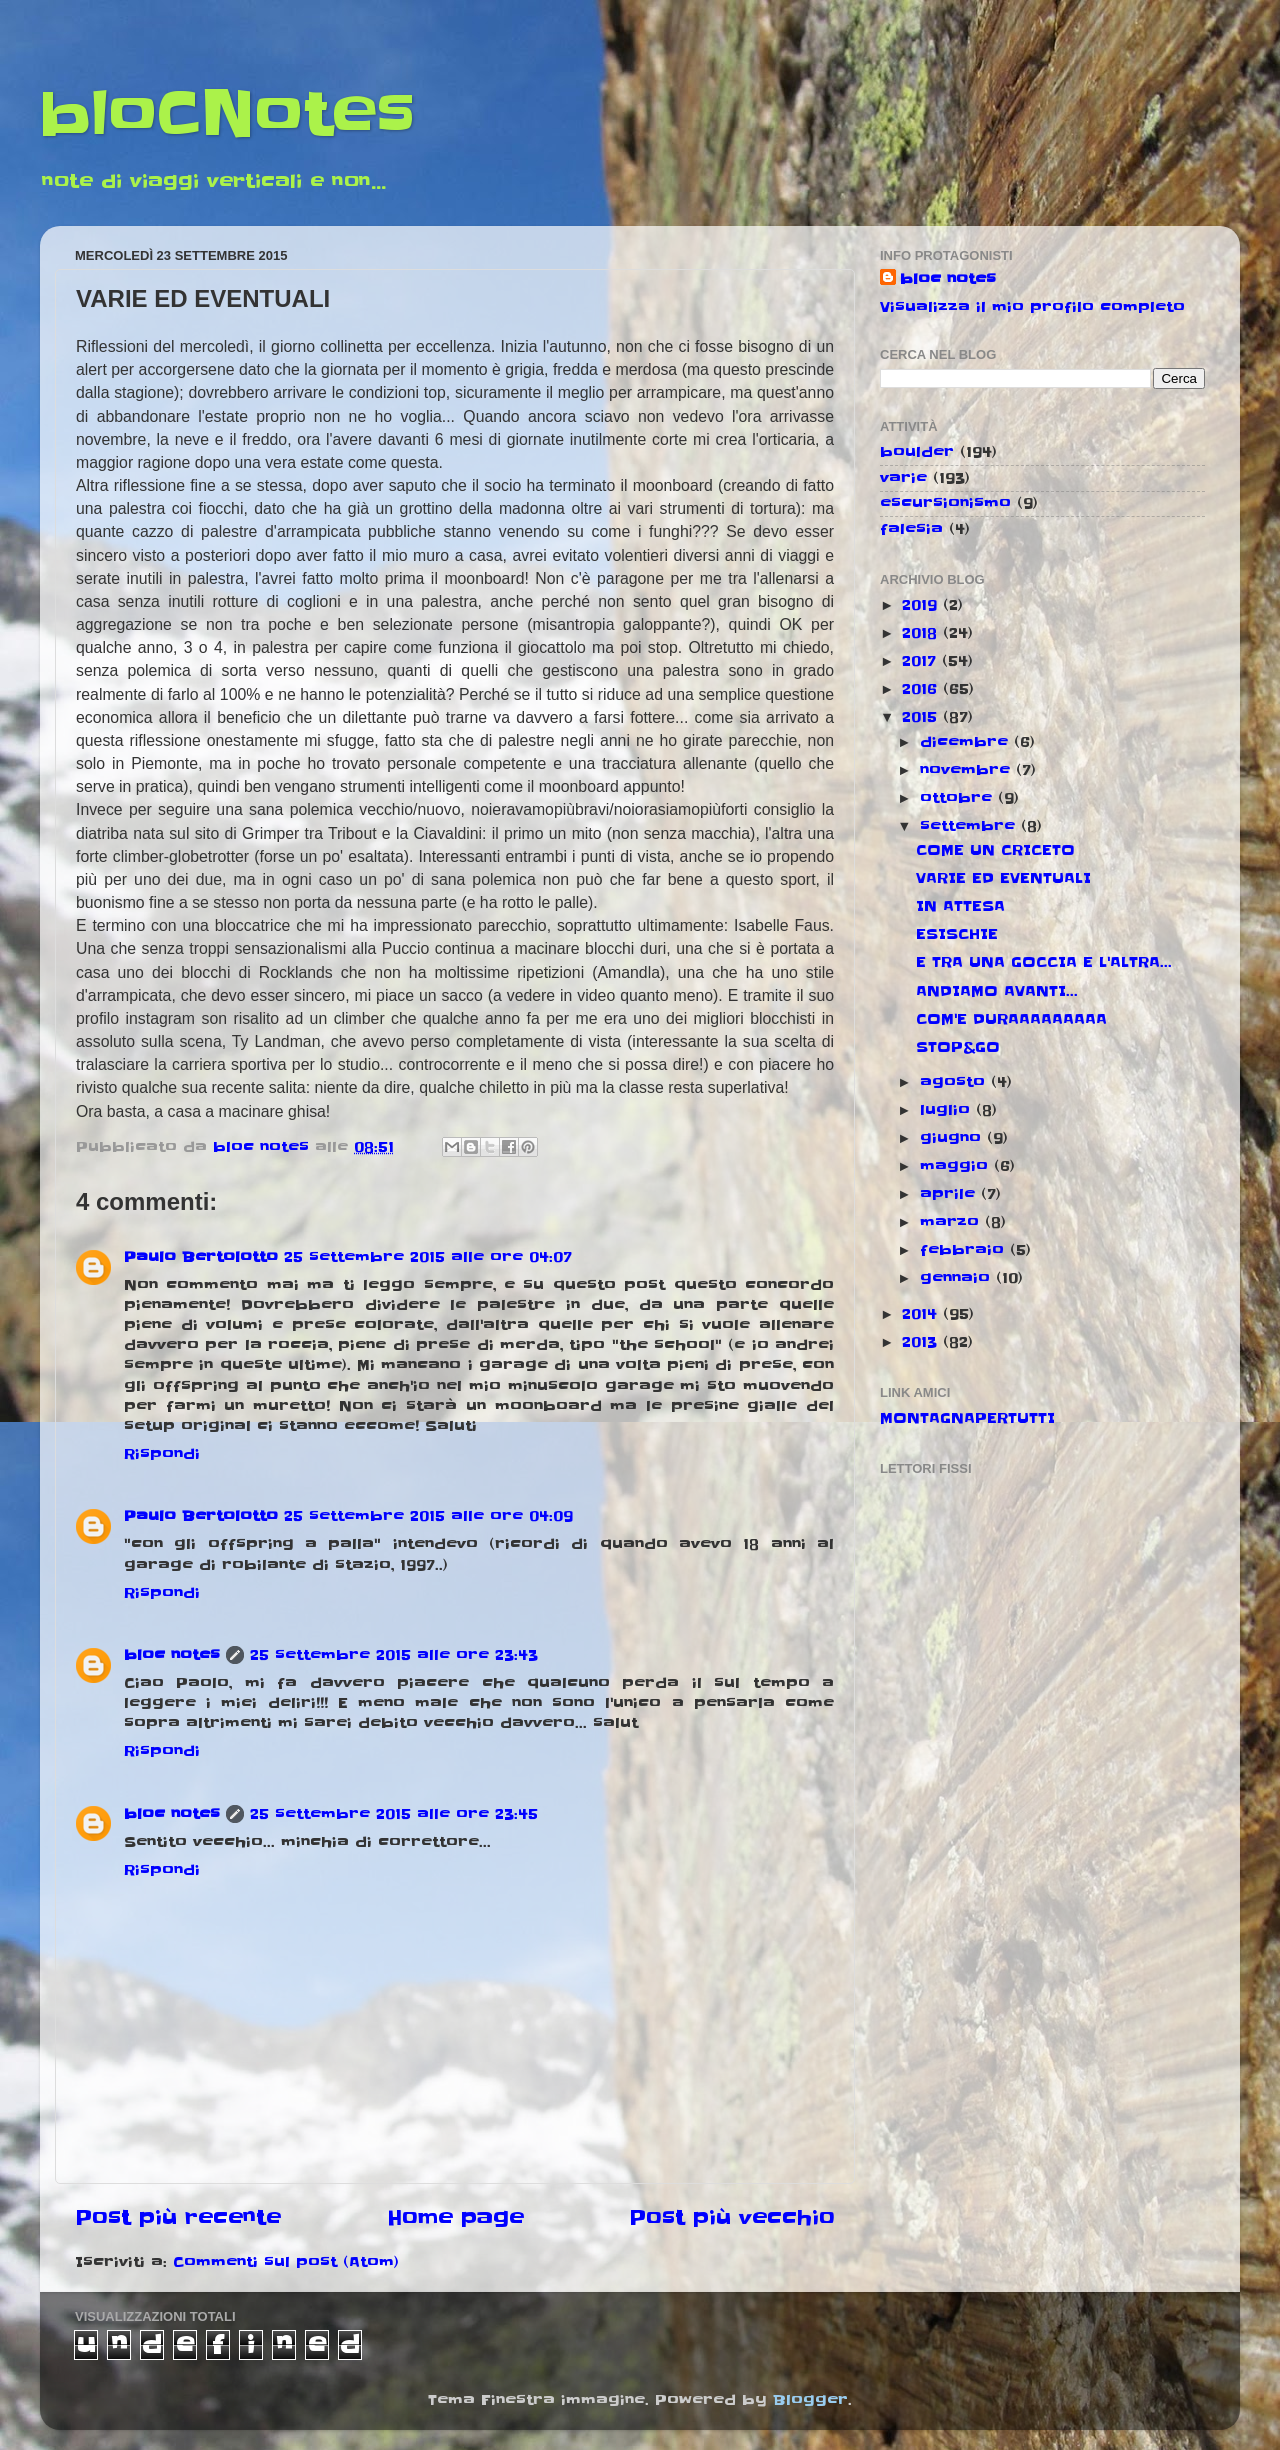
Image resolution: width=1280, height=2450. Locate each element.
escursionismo (945, 503)
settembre (970, 826)
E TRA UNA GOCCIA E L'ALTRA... (1044, 962)
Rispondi (162, 1454)
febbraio (965, 1250)
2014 (922, 1314)
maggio (957, 1166)
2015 (922, 717)
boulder (917, 452)
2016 (922, 689)
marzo (952, 1222)
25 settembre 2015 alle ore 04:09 (428, 1516)
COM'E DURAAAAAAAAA (1011, 1019)
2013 (922, 1342)
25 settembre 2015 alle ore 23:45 (394, 1814)
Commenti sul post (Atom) (286, 2262)
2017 (922, 661)
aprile (950, 1194)
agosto (955, 1082)
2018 (922, 633)
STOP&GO (958, 1047)
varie (903, 478)
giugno (953, 1138)
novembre (968, 770)
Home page (455, 2218)
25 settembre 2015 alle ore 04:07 (428, 1257)
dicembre (967, 742)
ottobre (959, 798)
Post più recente (178, 2218)
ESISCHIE (957, 934)
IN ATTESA (960, 906)
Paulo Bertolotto (201, 1257)
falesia (911, 529)
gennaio (958, 1278)
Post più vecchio (732, 2218)
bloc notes (172, 1655)
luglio (948, 1110)
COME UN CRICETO (995, 850)
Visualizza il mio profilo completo (1032, 307)
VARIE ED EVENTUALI (1003, 878)
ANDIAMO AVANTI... (997, 991)
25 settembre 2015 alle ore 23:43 (394, 1655)
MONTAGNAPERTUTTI (967, 1418)
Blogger (810, 2400)
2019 (922, 605)
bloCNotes (227, 115)
